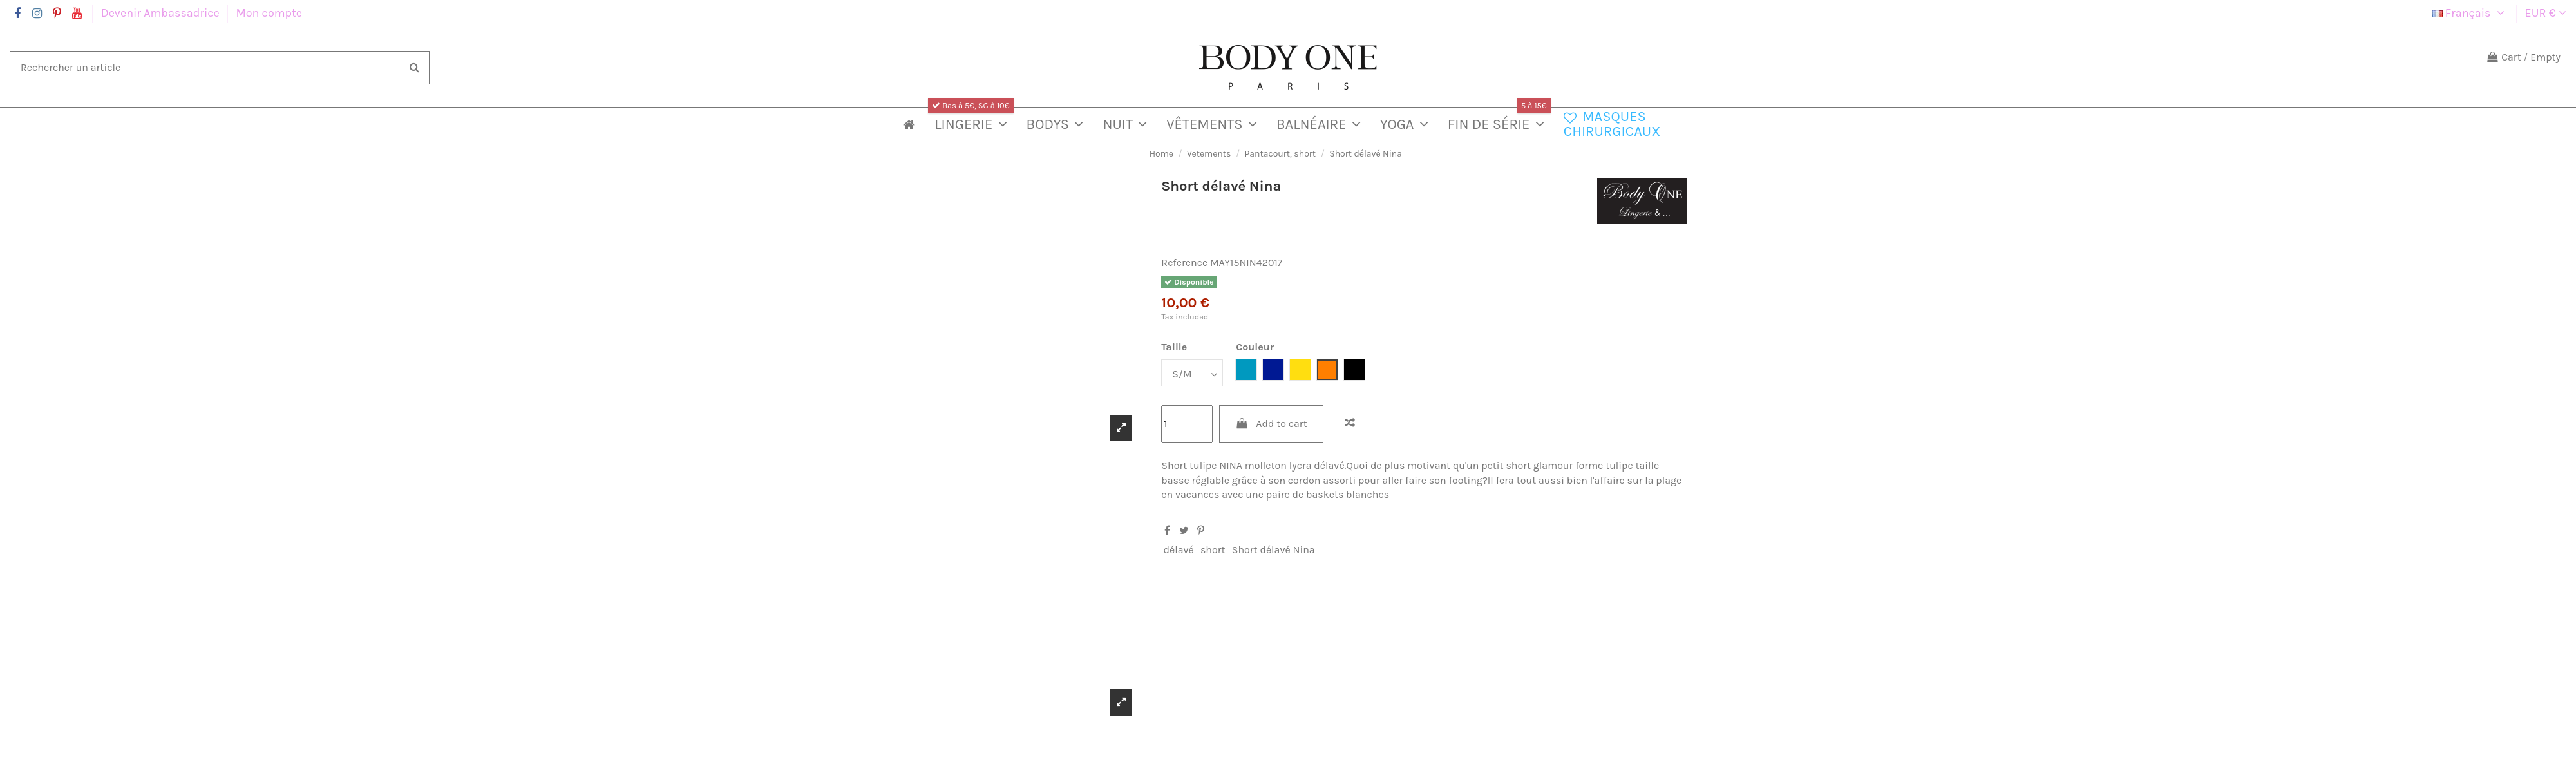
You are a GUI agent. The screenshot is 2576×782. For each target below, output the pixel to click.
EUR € (2545, 13)
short (1213, 550)
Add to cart (1271, 423)
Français (2470, 13)
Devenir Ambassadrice (161, 13)
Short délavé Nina (1273, 550)
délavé (1179, 550)
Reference (1184, 262)
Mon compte (269, 13)
